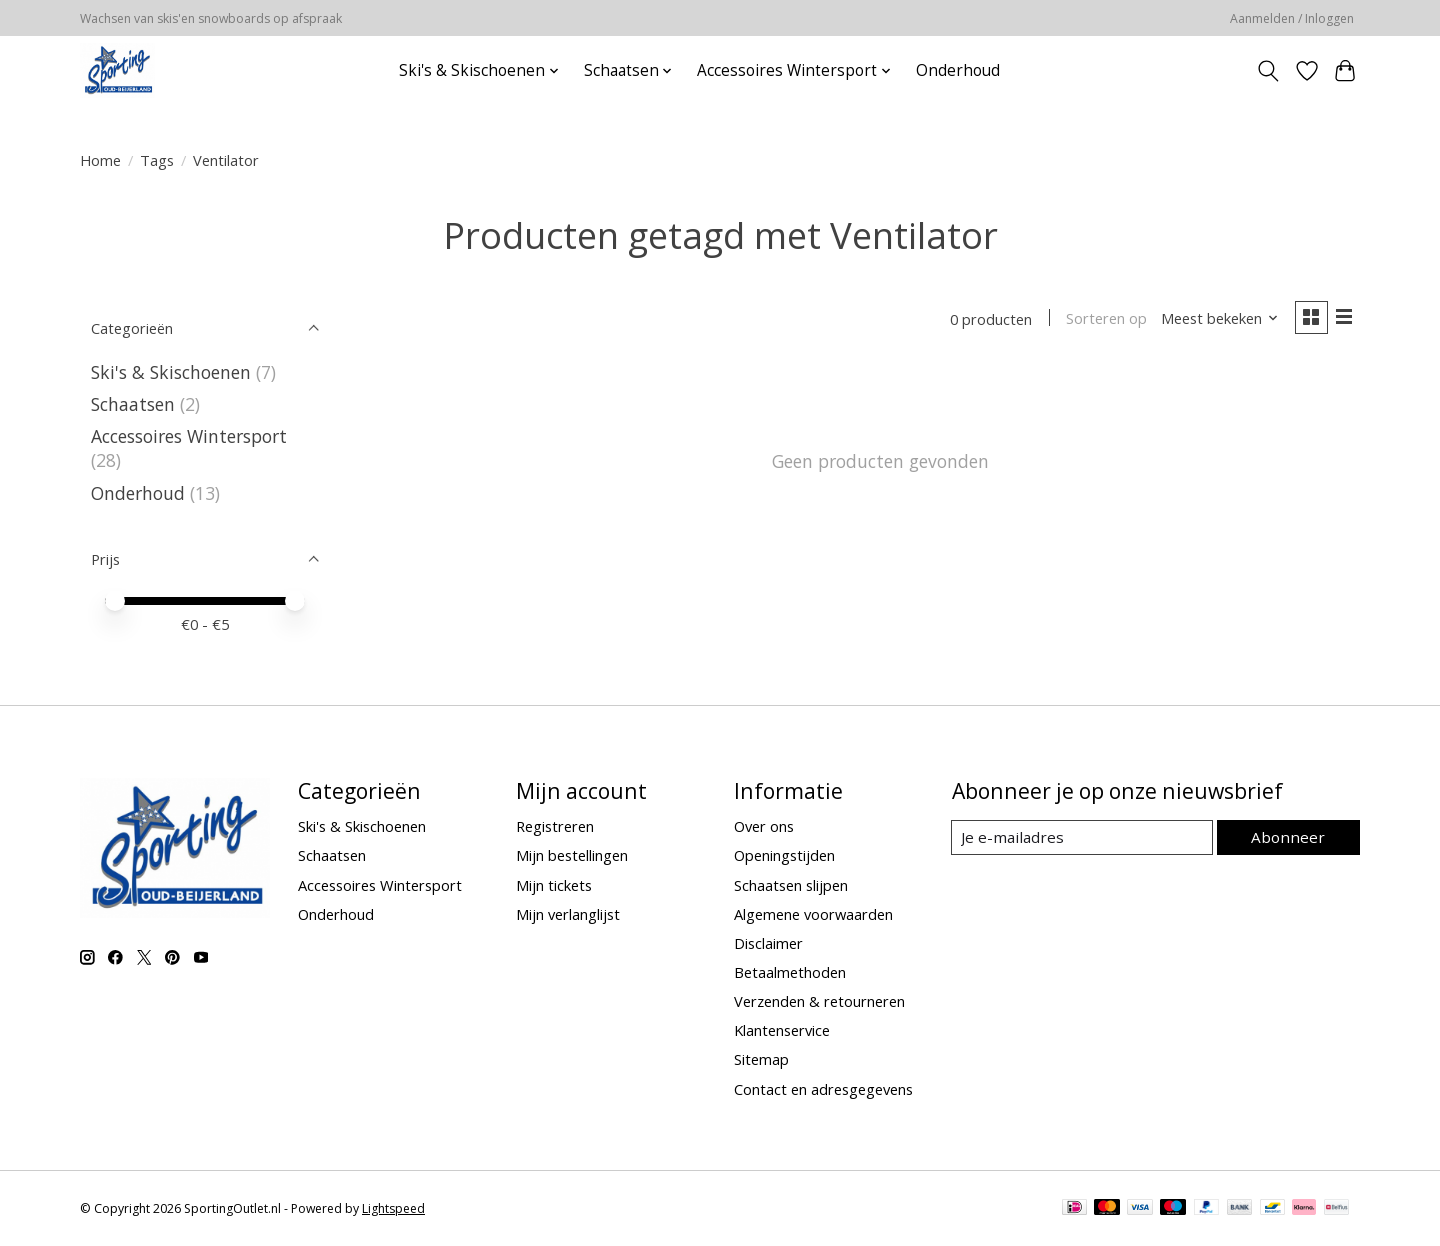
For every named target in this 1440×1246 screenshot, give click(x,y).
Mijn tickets (554, 885)
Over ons (764, 826)
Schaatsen (133, 404)
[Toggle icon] (1268, 71)
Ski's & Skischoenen (171, 372)
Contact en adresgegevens (823, 1089)
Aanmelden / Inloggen (1292, 18)
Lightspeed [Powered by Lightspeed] (393, 1208)
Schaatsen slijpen (791, 885)
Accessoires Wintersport (189, 436)
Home (100, 160)
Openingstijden (784, 855)
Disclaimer (768, 943)
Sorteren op (1102, 320)
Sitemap (761, 1059)
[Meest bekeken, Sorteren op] (1216, 320)
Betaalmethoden (790, 972)
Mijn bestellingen (572, 855)
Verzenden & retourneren (819, 1001)
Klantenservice (782, 1030)
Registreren (555, 826)
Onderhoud (958, 70)
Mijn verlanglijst (568, 914)
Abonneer (1290, 837)
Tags (157, 160)
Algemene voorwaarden (813, 914)
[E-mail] (1084, 838)
